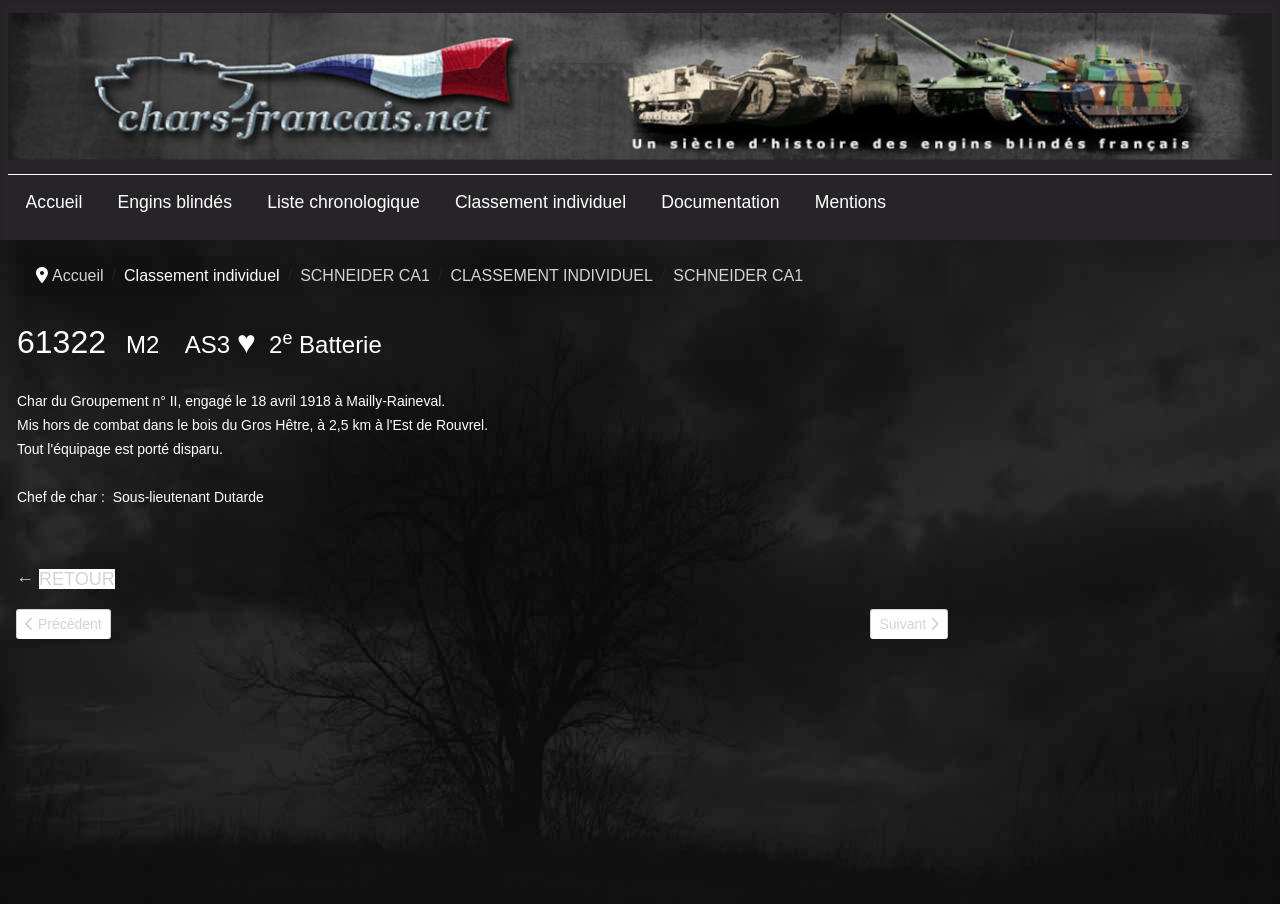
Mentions (850, 202)
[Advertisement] (1114, 572)
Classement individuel (540, 202)
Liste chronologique (343, 202)
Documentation (720, 202)
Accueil (54, 202)
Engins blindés (175, 202)
